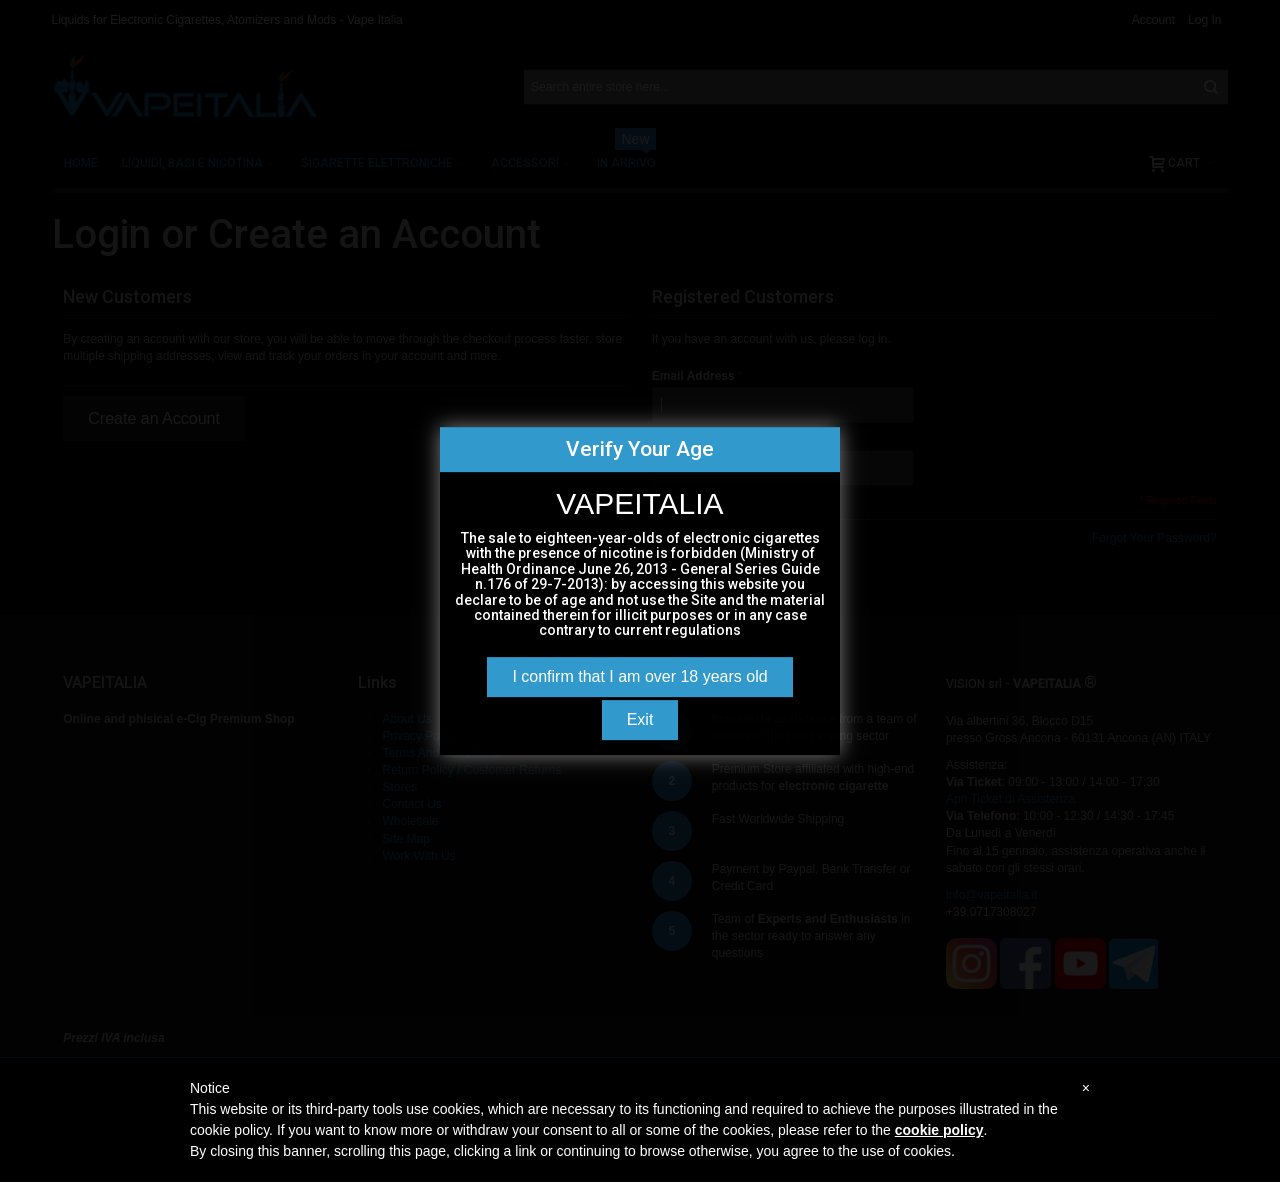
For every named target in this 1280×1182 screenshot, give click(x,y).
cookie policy (939, 1130)
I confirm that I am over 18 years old (639, 676)
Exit (640, 719)
